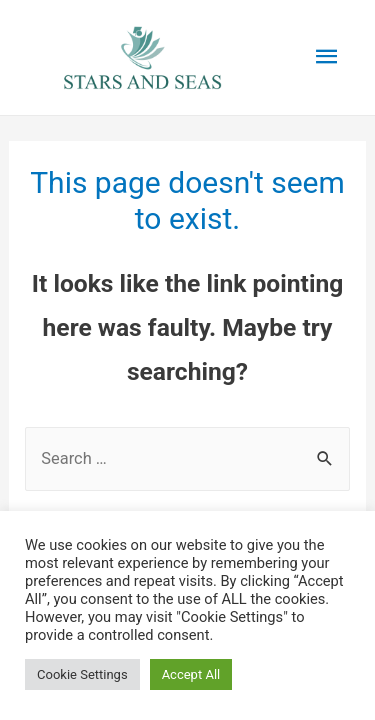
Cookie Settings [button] (82, 674)
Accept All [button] (191, 674)
